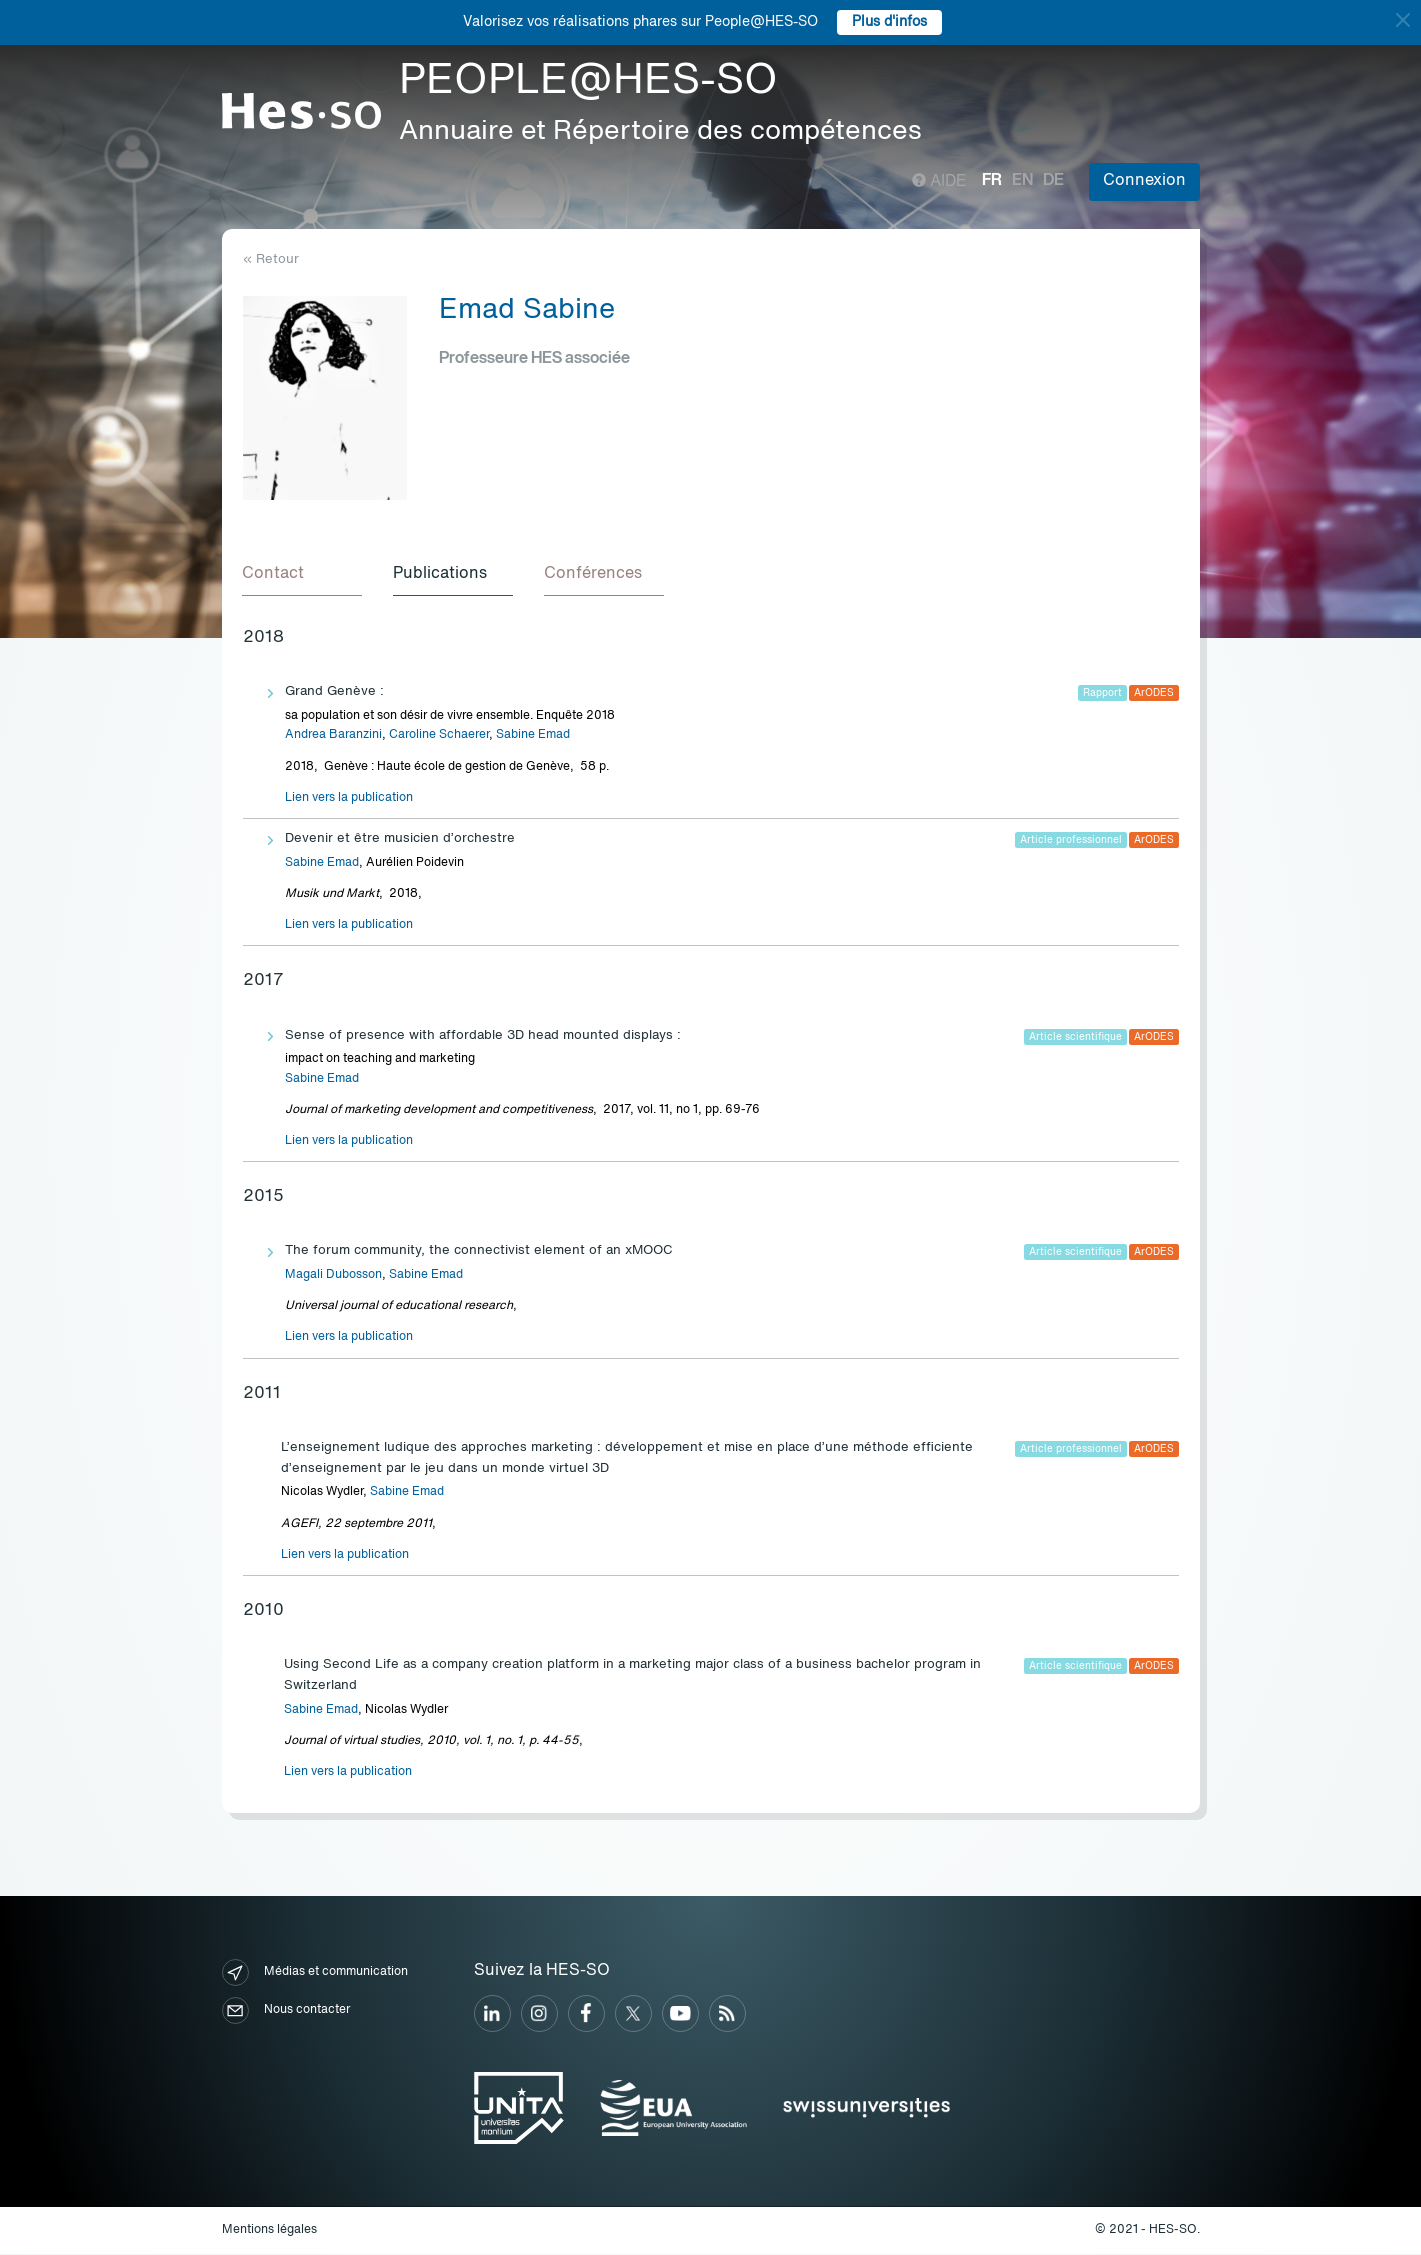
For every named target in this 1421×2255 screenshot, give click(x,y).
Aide (939, 182)
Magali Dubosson (333, 1276)
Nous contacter (286, 2011)
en (1022, 181)
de (1053, 181)
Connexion (1144, 181)
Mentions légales (269, 2231)
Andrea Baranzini (333, 736)
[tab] (303, 576)
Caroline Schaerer (439, 736)
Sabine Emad (533, 736)
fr (992, 181)
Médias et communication (315, 1973)
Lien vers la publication (349, 799)
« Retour (271, 259)
